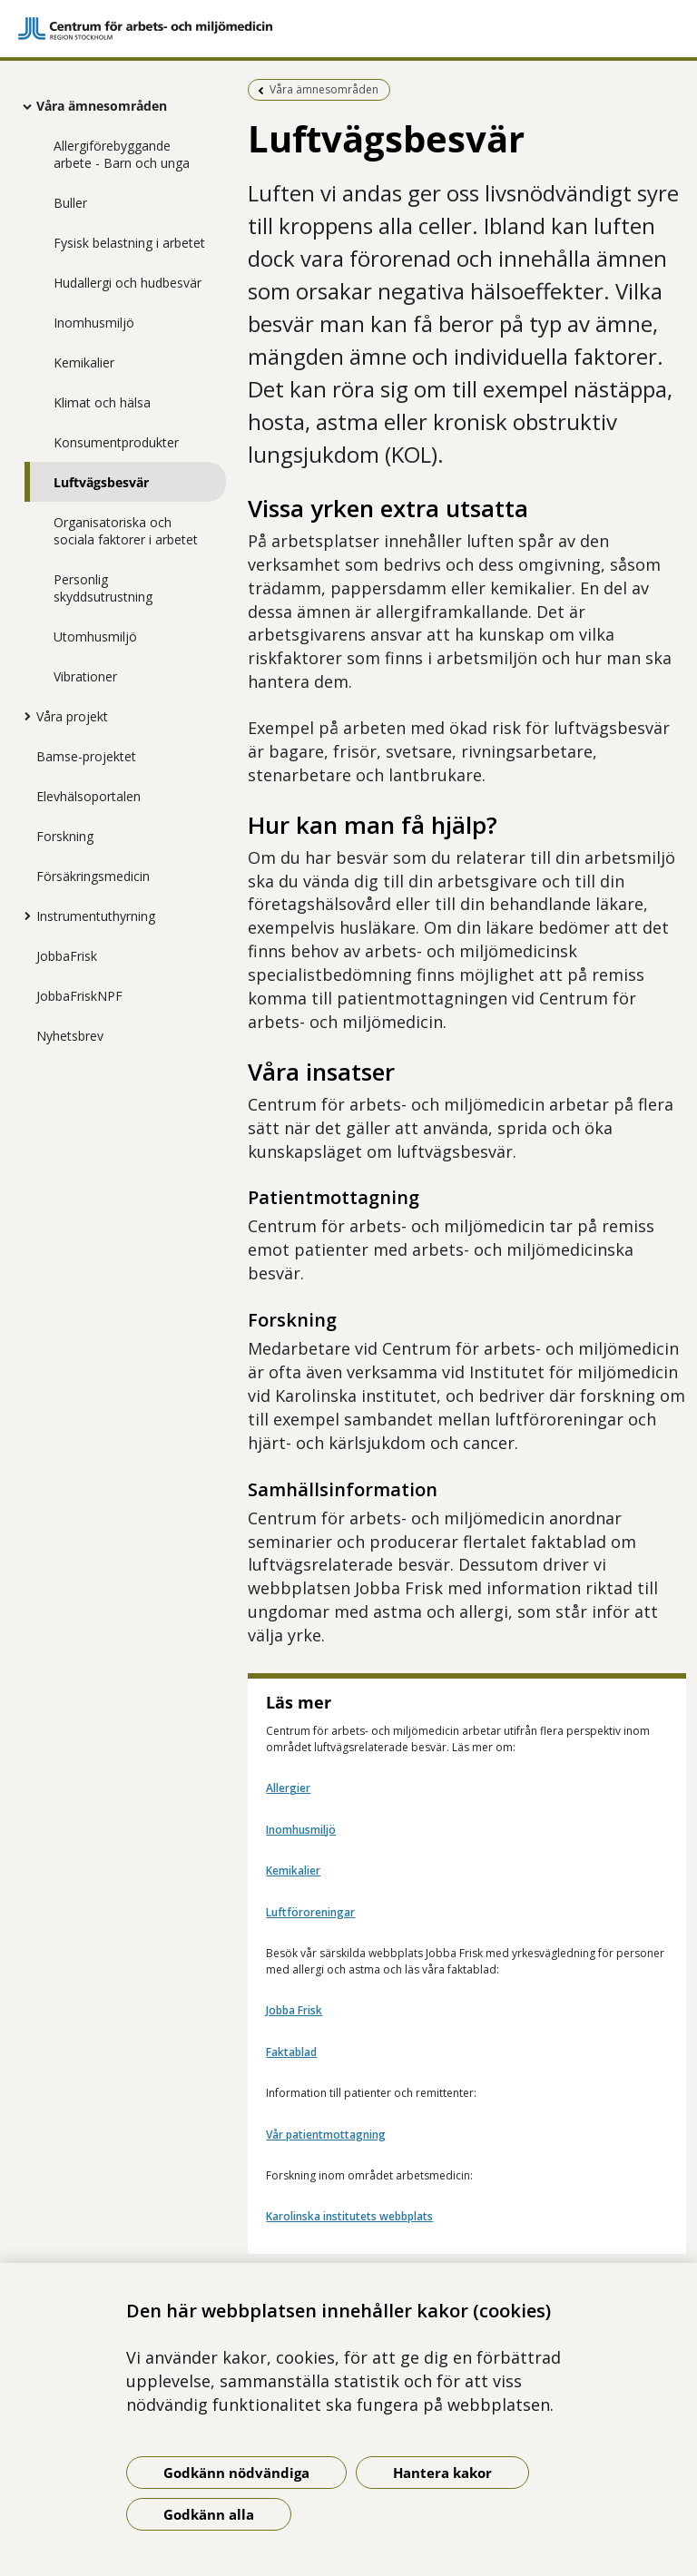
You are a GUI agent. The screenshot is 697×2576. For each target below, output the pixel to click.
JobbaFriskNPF (79, 995)
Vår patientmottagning (326, 2134)
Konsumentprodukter (116, 442)
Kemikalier (84, 362)
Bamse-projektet (86, 756)
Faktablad (291, 2052)
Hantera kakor (442, 2472)
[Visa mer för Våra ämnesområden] (22, 106)
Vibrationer (85, 676)
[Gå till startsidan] (348, 28)
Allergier (288, 1788)
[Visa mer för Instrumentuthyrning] (22, 915)
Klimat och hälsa (102, 402)
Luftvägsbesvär (101, 482)
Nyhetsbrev (69, 1035)
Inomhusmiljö (94, 322)
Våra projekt (72, 716)
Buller (70, 202)
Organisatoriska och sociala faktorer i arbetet (126, 531)
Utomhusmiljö (95, 636)
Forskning (64, 836)
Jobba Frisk (294, 2010)
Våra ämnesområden (101, 105)
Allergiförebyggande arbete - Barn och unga (122, 154)
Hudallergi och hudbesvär (127, 282)
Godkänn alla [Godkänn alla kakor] (208, 2514)
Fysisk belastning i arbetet (129, 242)
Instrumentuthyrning (95, 916)
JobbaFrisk (66, 956)
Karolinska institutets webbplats (349, 2216)
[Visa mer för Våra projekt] (22, 716)
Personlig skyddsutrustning (103, 588)
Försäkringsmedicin (93, 876)
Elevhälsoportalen (88, 796)
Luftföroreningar (310, 1912)
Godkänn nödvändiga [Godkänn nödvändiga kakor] (236, 2472)
